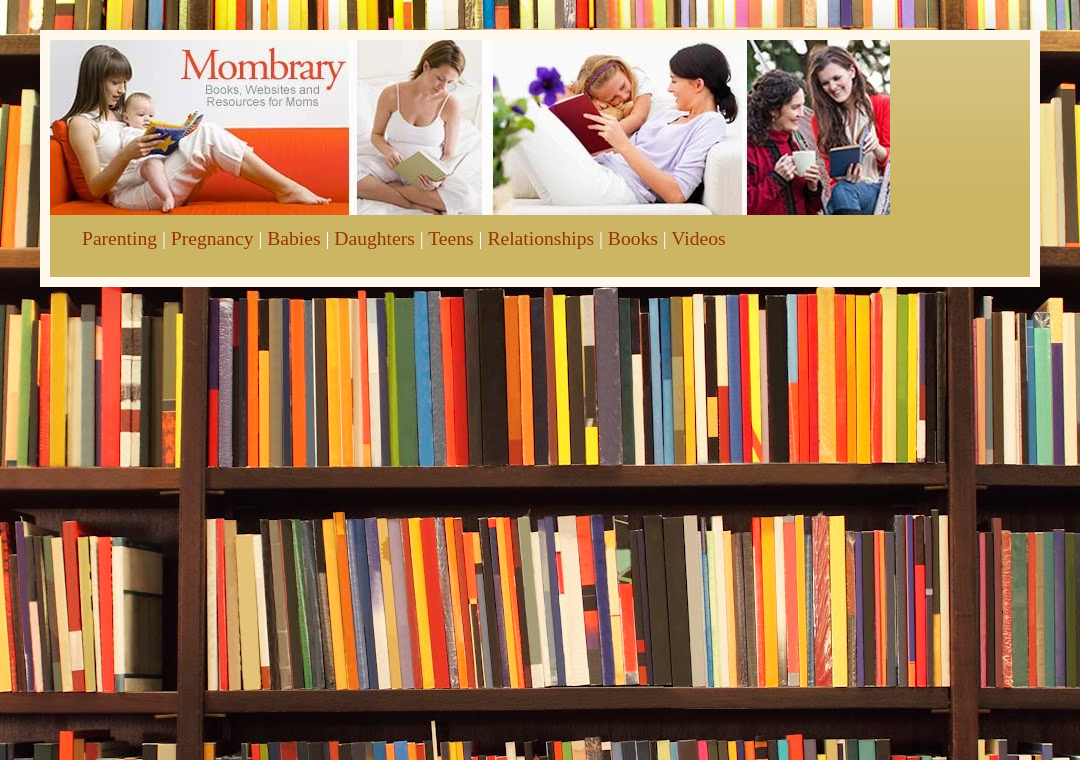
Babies (293, 238)
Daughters (374, 238)
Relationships (540, 238)
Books (633, 238)
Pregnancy (212, 238)
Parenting (119, 238)
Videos (698, 238)
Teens (450, 238)
